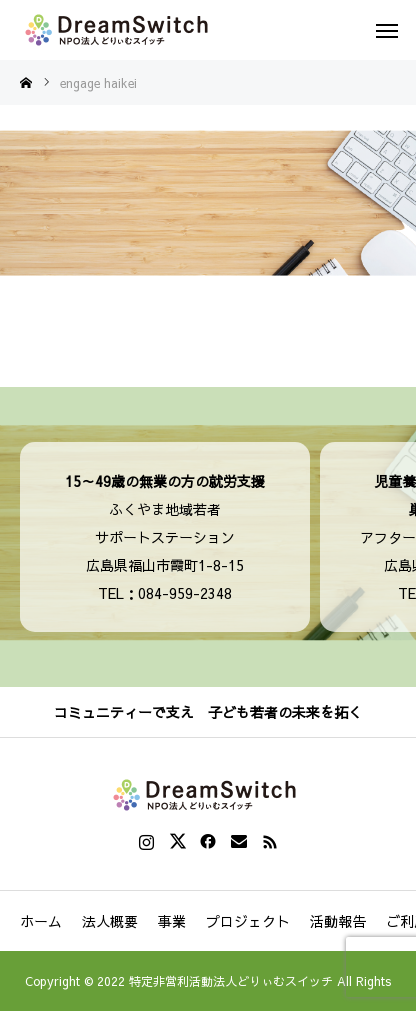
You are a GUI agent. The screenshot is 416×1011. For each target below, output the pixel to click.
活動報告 (338, 921)
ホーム (41, 921)
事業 (172, 921)
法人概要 (110, 921)
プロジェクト (248, 921)
